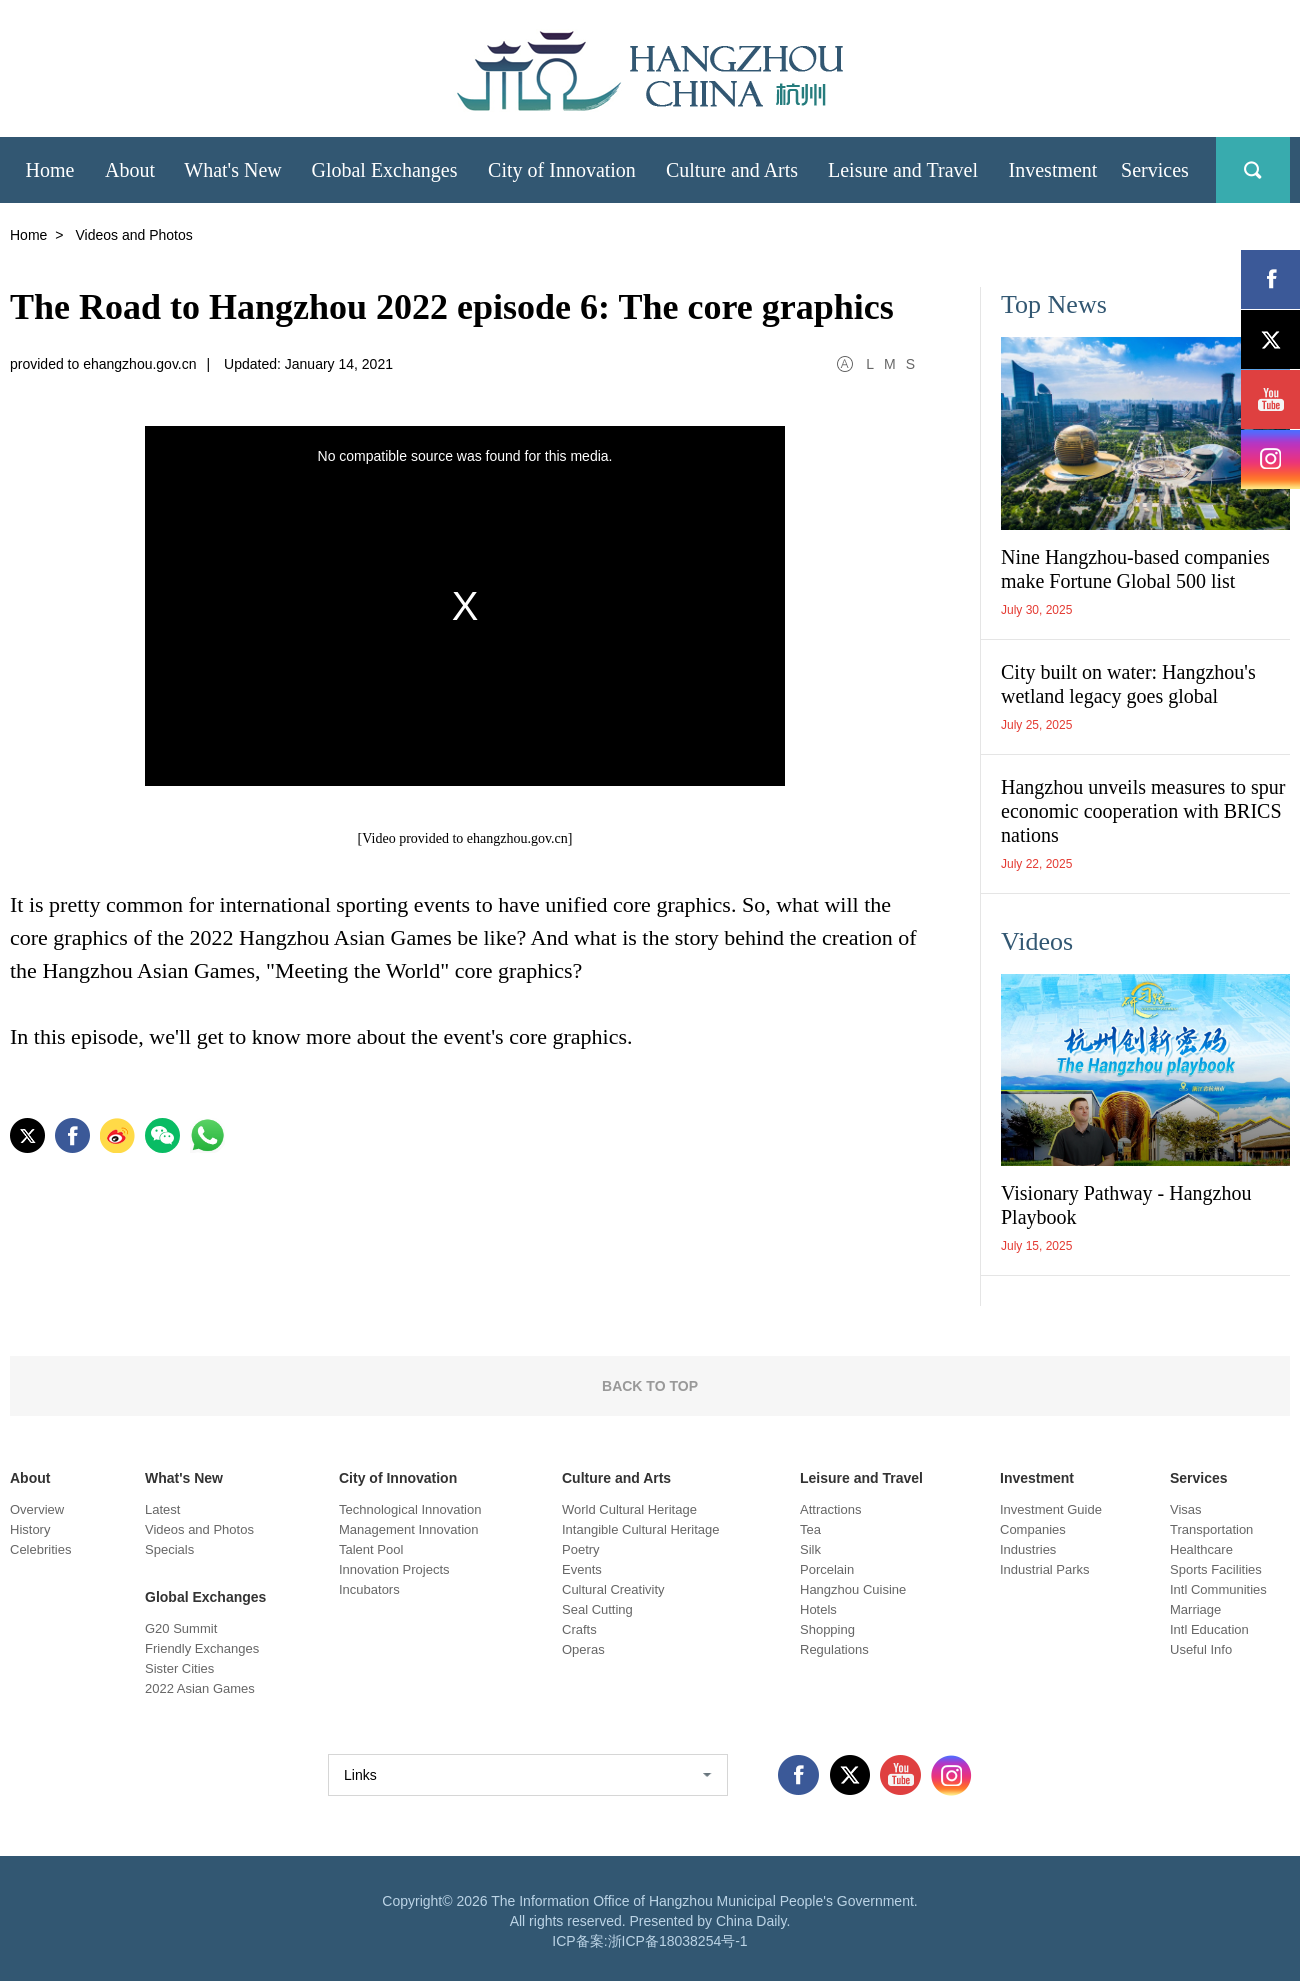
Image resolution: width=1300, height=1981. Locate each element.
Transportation (1211, 1529)
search (1253, 170)
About (30, 1478)
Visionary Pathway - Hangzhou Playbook (1126, 1205)
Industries (1028, 1549)
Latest (162, 1509)
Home (28, 235)
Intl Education (1209, 1629)
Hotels (818, 1609)
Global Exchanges (205, 1597)
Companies (1033, 1529)
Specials (169, 1549)
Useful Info (1201, 1649)
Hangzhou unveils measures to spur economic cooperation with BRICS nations (1143, 811)
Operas (583, 1649)
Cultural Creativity (613, 1589)
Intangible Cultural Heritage (641, 1529)
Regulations (834, 1649)
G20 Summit (181, 1628)
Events (582, 1569)
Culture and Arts (616, 1478)
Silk (810, 1549)
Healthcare (1201, 1549)
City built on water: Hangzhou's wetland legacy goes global (1128, 684)
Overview (37, 1509)
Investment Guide (1051, 1509)
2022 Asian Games (200, 1688)
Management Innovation (408, 1529)
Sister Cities (179, 1668)
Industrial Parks (1045, 1569)
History (30, 1529)
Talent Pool (371, 1549)
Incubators (369, 1589)
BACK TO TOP (650, 1386)
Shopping (827, 1629)
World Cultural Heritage (629, 1509)
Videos (1037, 941)
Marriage (1195, 1609)
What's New (184, 1478)
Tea (810, 1529)
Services (1199, 1478)
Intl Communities (1218, 1589)
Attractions (830, 1509)
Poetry (581, 1549)
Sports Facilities (1216, 1569)
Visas (1186, 1509)
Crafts (579, 1629)
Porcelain (827, 1569)
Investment (1037, 1478)
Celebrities (40, 1549)
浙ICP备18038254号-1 (678, 1941)
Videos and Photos (199, 1529)
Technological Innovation (410, 1509)
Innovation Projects (394, 1569)
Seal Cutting (597, 1609)
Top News (1054, 304)
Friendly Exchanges (202, 1648)
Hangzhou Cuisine (853, 1589)
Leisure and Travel (861, 1478)
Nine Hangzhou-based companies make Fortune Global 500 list (1135, 569)
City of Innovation (398, 1478)
